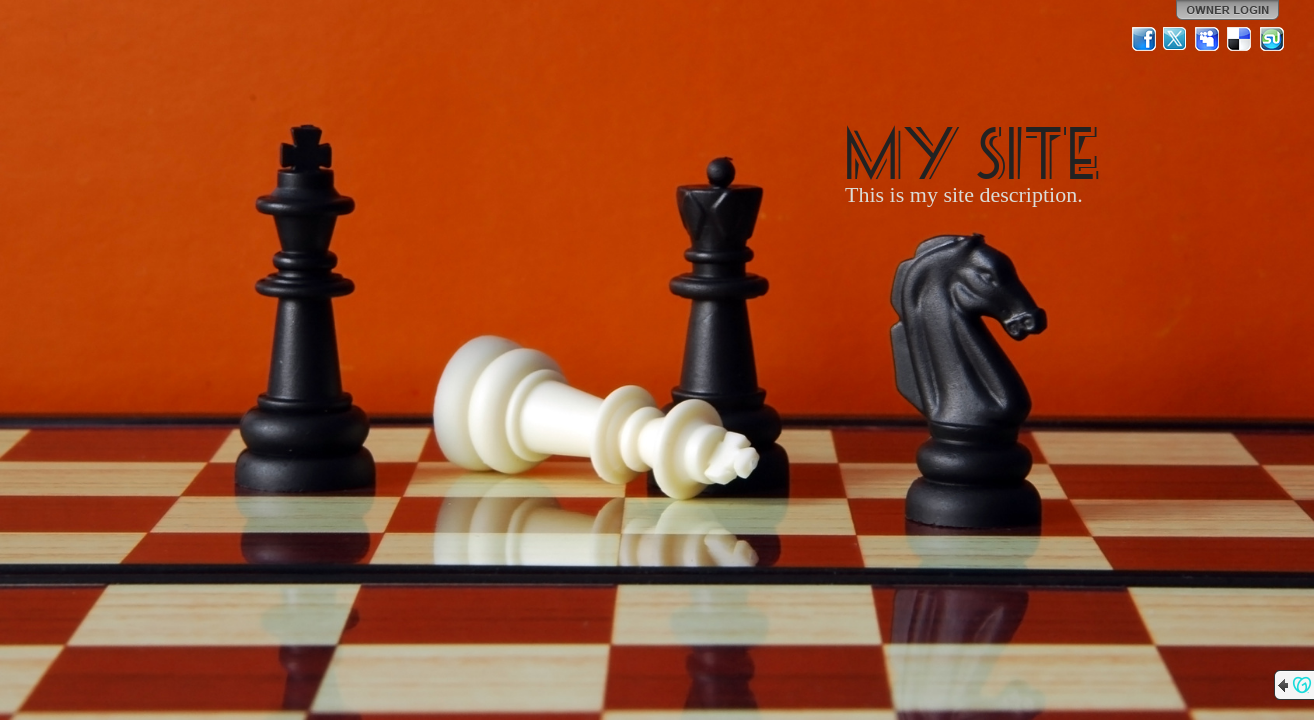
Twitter (1176, 39)
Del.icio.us (1240, 39)
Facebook (1144, 39)
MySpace (1208, 39)
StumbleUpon (1272, 39)
